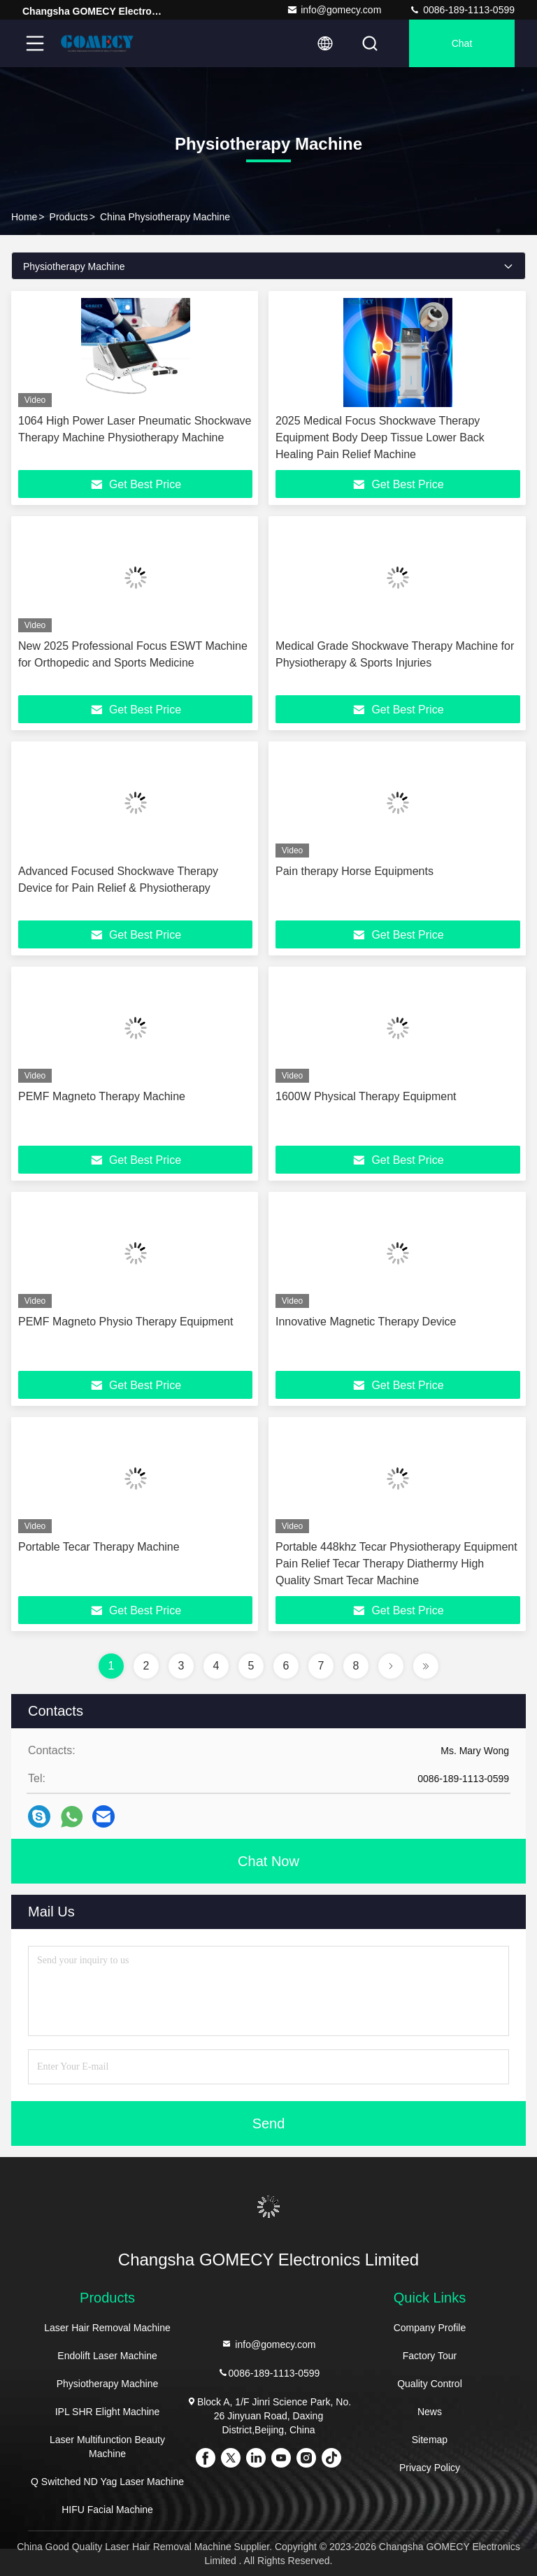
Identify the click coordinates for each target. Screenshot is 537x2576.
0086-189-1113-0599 (462, 9)
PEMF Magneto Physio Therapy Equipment (125, 1322)
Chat (462, 43)
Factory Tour (430, 2355)
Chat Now (268, 1861)
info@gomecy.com (334, 9)
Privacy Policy (429, 2467)
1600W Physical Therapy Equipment (366, 1096)
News (429, 2411)
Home (24, 216)
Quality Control (429, 2383)
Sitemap (430, 2439)
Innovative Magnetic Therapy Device (366, 1322)
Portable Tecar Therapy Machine (99, 1547)
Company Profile (430, 2327)
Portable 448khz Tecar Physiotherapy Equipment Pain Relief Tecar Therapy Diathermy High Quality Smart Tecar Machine (396, 1563)
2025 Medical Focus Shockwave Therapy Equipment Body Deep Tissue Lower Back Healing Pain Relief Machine (380, 437)
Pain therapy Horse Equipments (354, 871)
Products (69, 216)
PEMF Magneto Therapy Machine (101, 1096)
